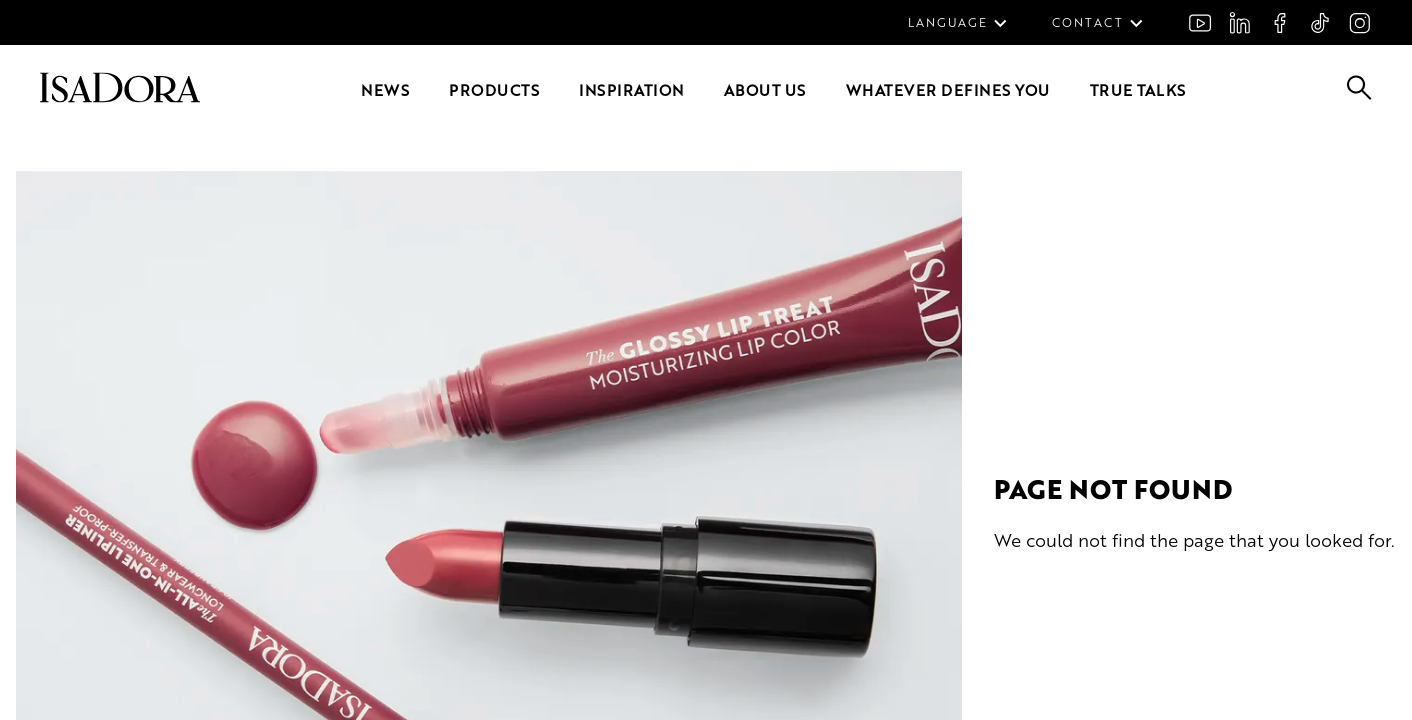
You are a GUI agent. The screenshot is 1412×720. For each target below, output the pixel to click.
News (385, 90)
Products (494, 90)
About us (765, 90)
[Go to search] (1359, 93)
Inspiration (631, 90)
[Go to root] (120, 96)
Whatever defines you (948, 90)
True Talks (1138, 90)
